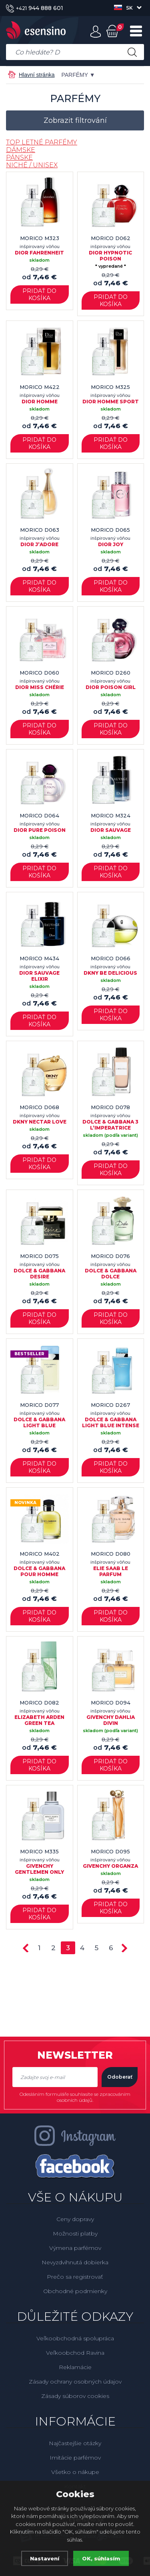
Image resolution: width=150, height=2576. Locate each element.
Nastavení (44, 2558)
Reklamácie (75, 2367)
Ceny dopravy (75, 2219)
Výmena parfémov (75, 2247)
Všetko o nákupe (75, 2472)
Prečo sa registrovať (75, 2276)
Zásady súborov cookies (75, 2396)
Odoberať (119, 2077)
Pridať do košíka (39, 294)
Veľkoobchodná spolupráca (75, 2338)
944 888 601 (34, 8)
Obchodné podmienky (75, 2291)
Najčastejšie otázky (75, 2443)
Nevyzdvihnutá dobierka (75, 2262)
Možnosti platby (75, 2233)
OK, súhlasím (101, 2558)
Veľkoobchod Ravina (75, 2352)
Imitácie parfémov (75, 2457)
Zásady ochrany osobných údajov (75, 2381)
